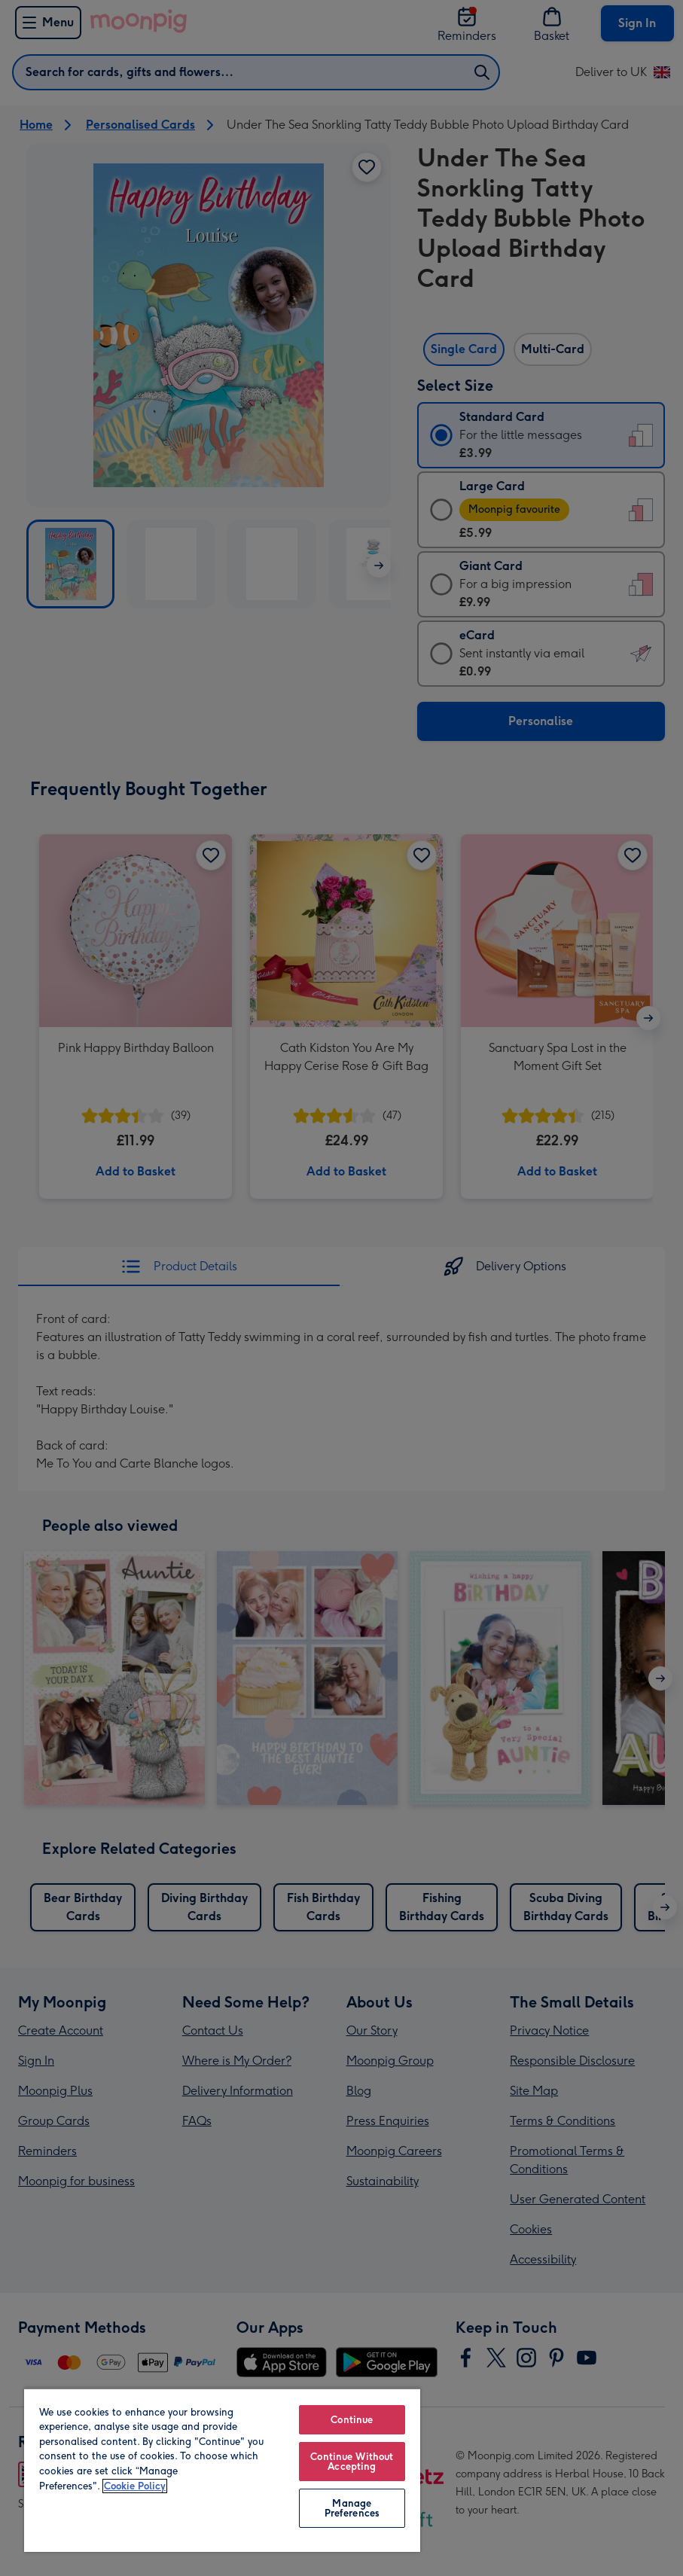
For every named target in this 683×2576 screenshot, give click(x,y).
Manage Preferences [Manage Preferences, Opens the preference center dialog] (352, 2508)
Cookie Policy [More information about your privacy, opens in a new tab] (135, 2486)
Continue (352, 2419)
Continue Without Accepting (351, 2461)
